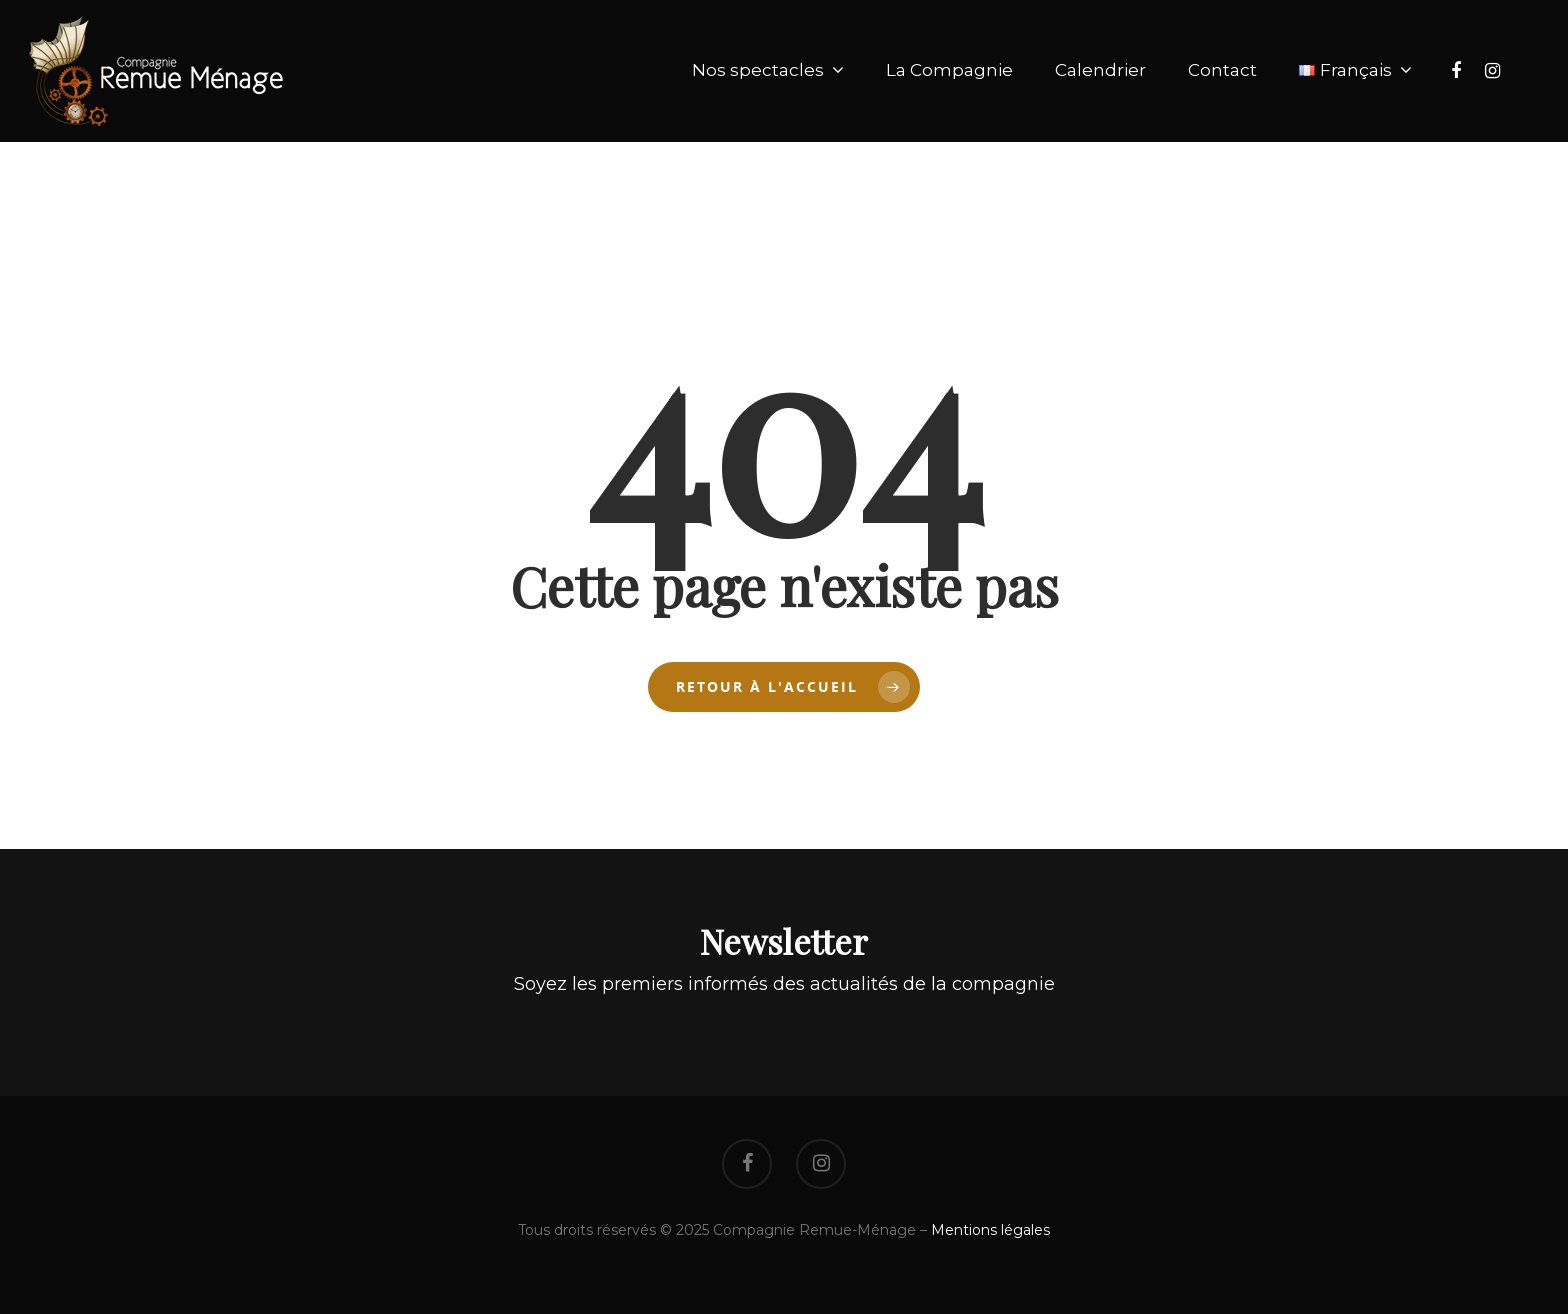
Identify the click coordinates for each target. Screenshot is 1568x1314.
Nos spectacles (767, 71)
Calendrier (1100, 70)
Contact (1222, 70)
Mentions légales (990, 1230)
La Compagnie (949, 70)
